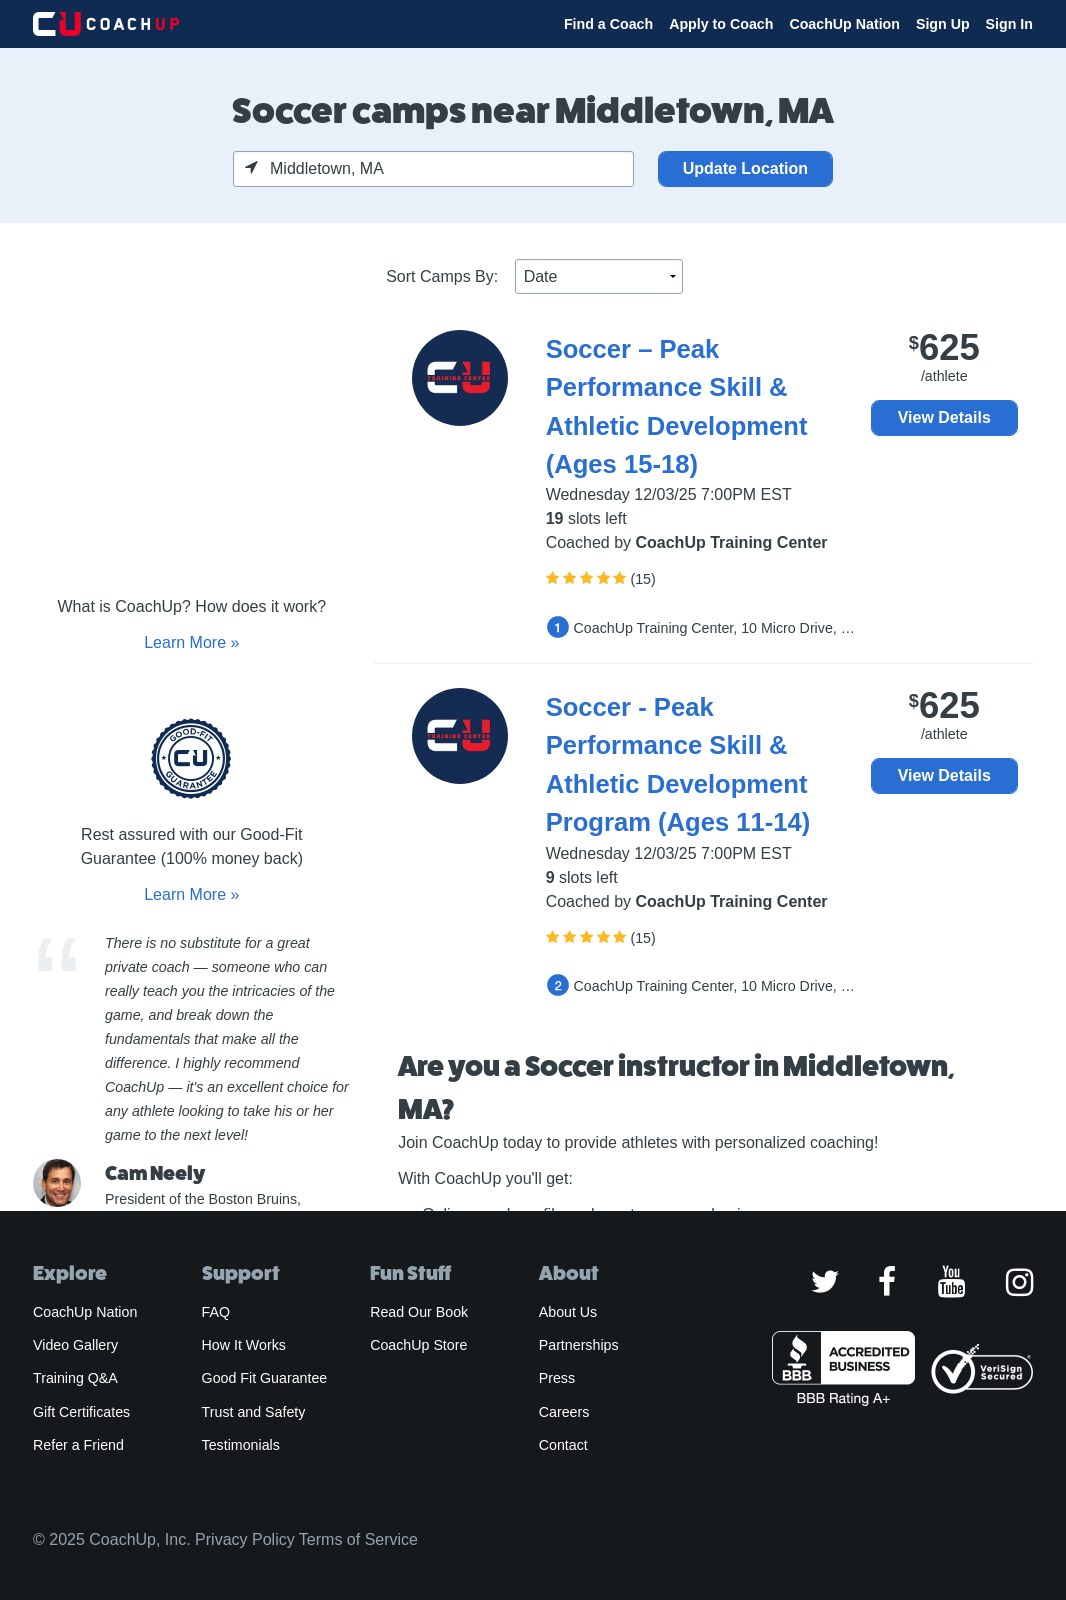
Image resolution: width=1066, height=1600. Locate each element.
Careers (564, 1412)
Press (557, 1378)
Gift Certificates (81, 1412)
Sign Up (943, 24)
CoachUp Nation (844, 24)
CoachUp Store (418, 1345)
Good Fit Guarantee (265, 1378)
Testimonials (241, 1445)
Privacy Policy (245, 1539)
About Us (568, 1312)
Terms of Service (358, 1539)
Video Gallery (75, 1345)
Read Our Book (419, 1312)
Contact (563, 1445)
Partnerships (579, 1345)
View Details (944, 417)
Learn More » (191, 642)
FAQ (216, 1312)
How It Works (244, 1345)
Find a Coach (608, 24)
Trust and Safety (254, 1412)
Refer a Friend (78, 1445)
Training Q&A (75, 1378)
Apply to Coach (721, 24)
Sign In (1009, 24)
